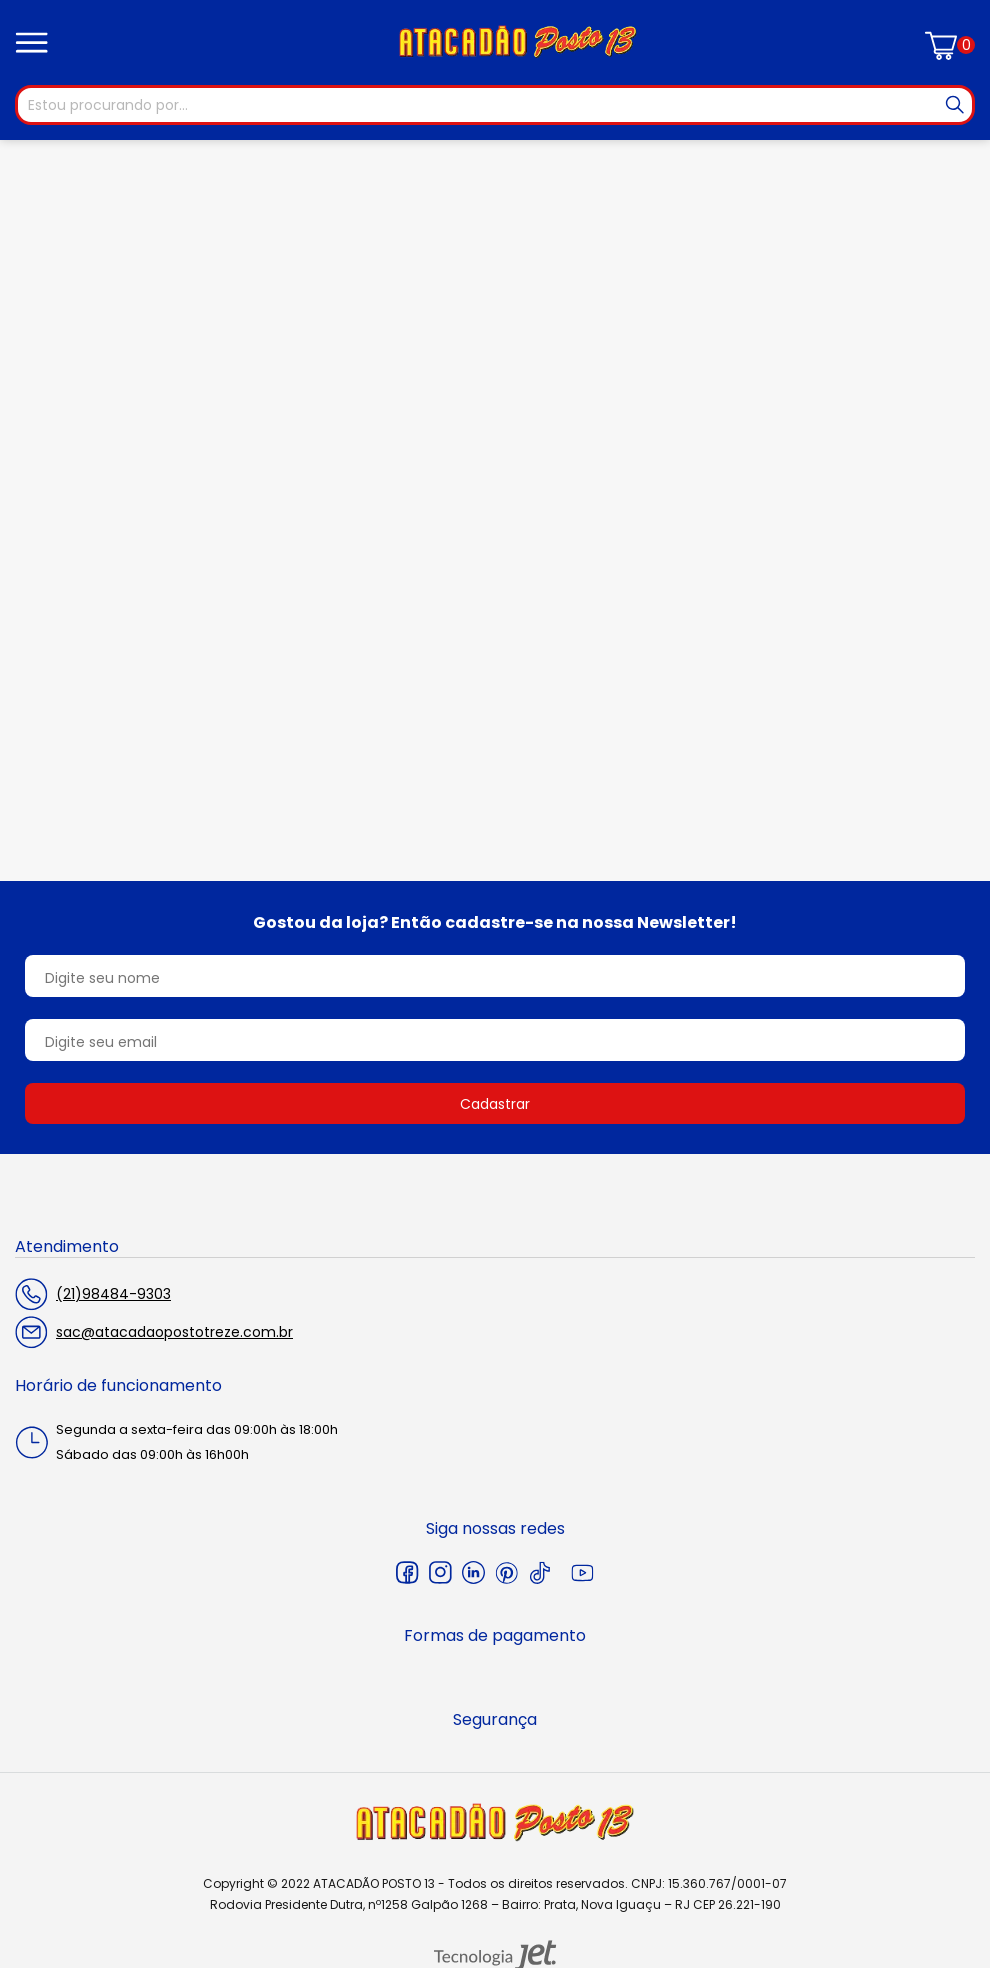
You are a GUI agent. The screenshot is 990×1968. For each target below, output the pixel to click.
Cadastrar (495, 1104)
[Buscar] (955, 105)
